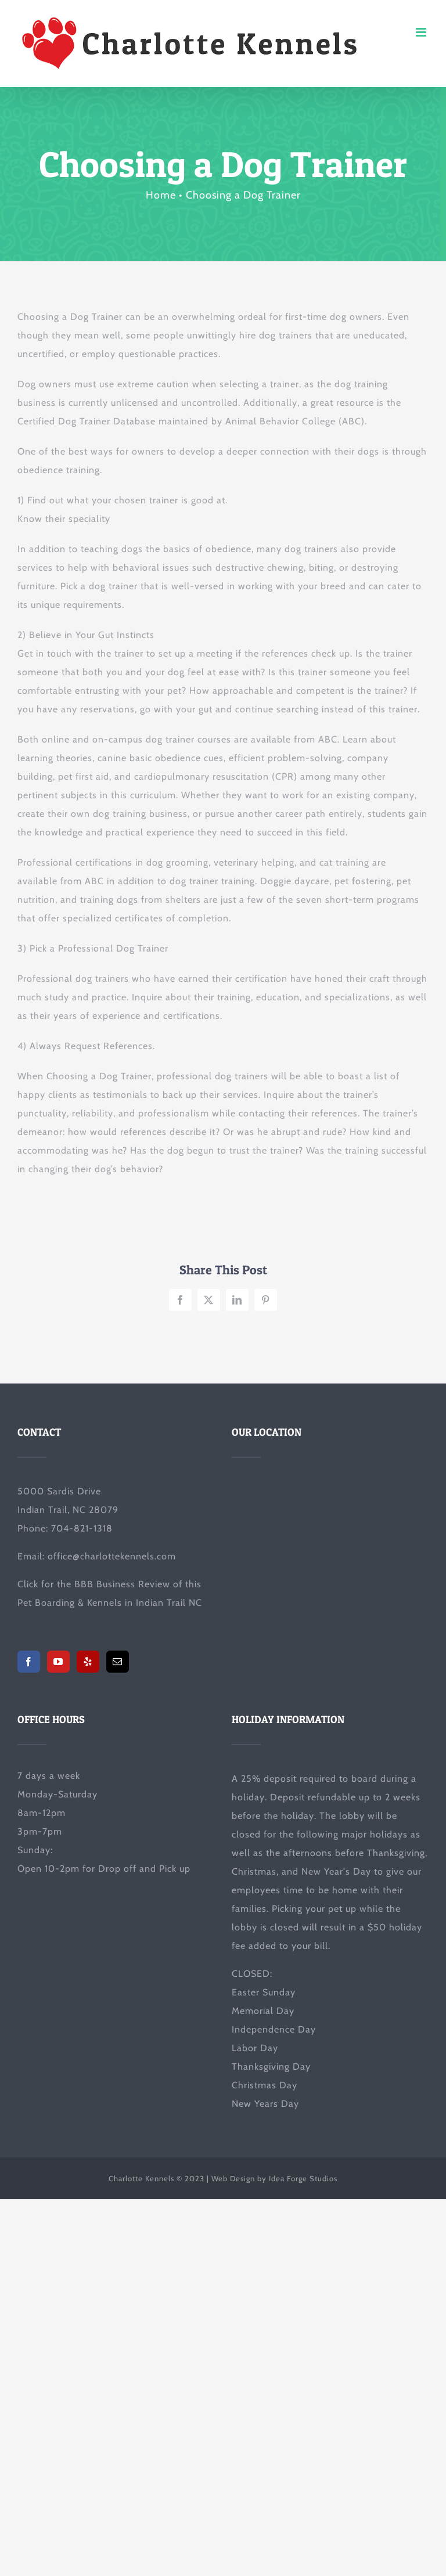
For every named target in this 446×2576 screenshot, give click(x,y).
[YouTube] (58, 1662)
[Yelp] (88, 1662)
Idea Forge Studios (303, 2178)
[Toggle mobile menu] (422, 32)
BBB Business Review (122, 1584)
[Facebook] (28, 1662)
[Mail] (117, 1662)
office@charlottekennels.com (112, 1556)
